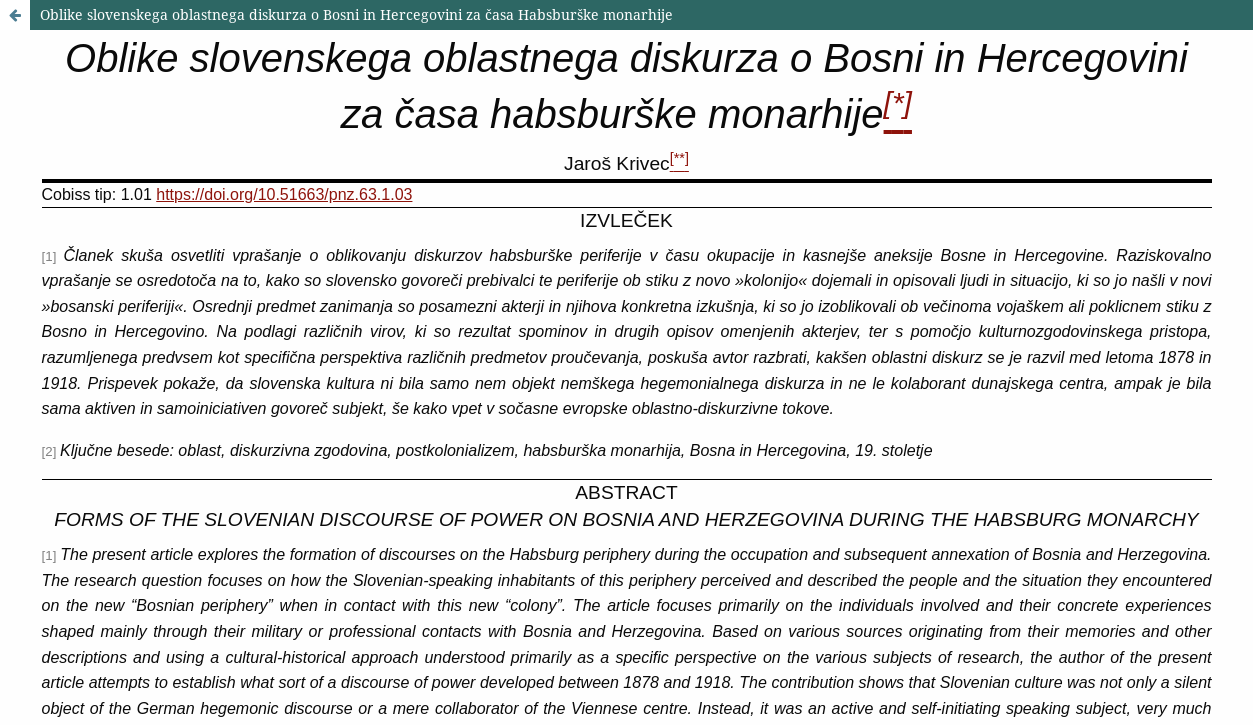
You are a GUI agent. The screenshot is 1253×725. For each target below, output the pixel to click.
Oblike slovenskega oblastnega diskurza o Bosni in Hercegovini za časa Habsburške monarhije (356, 14)
